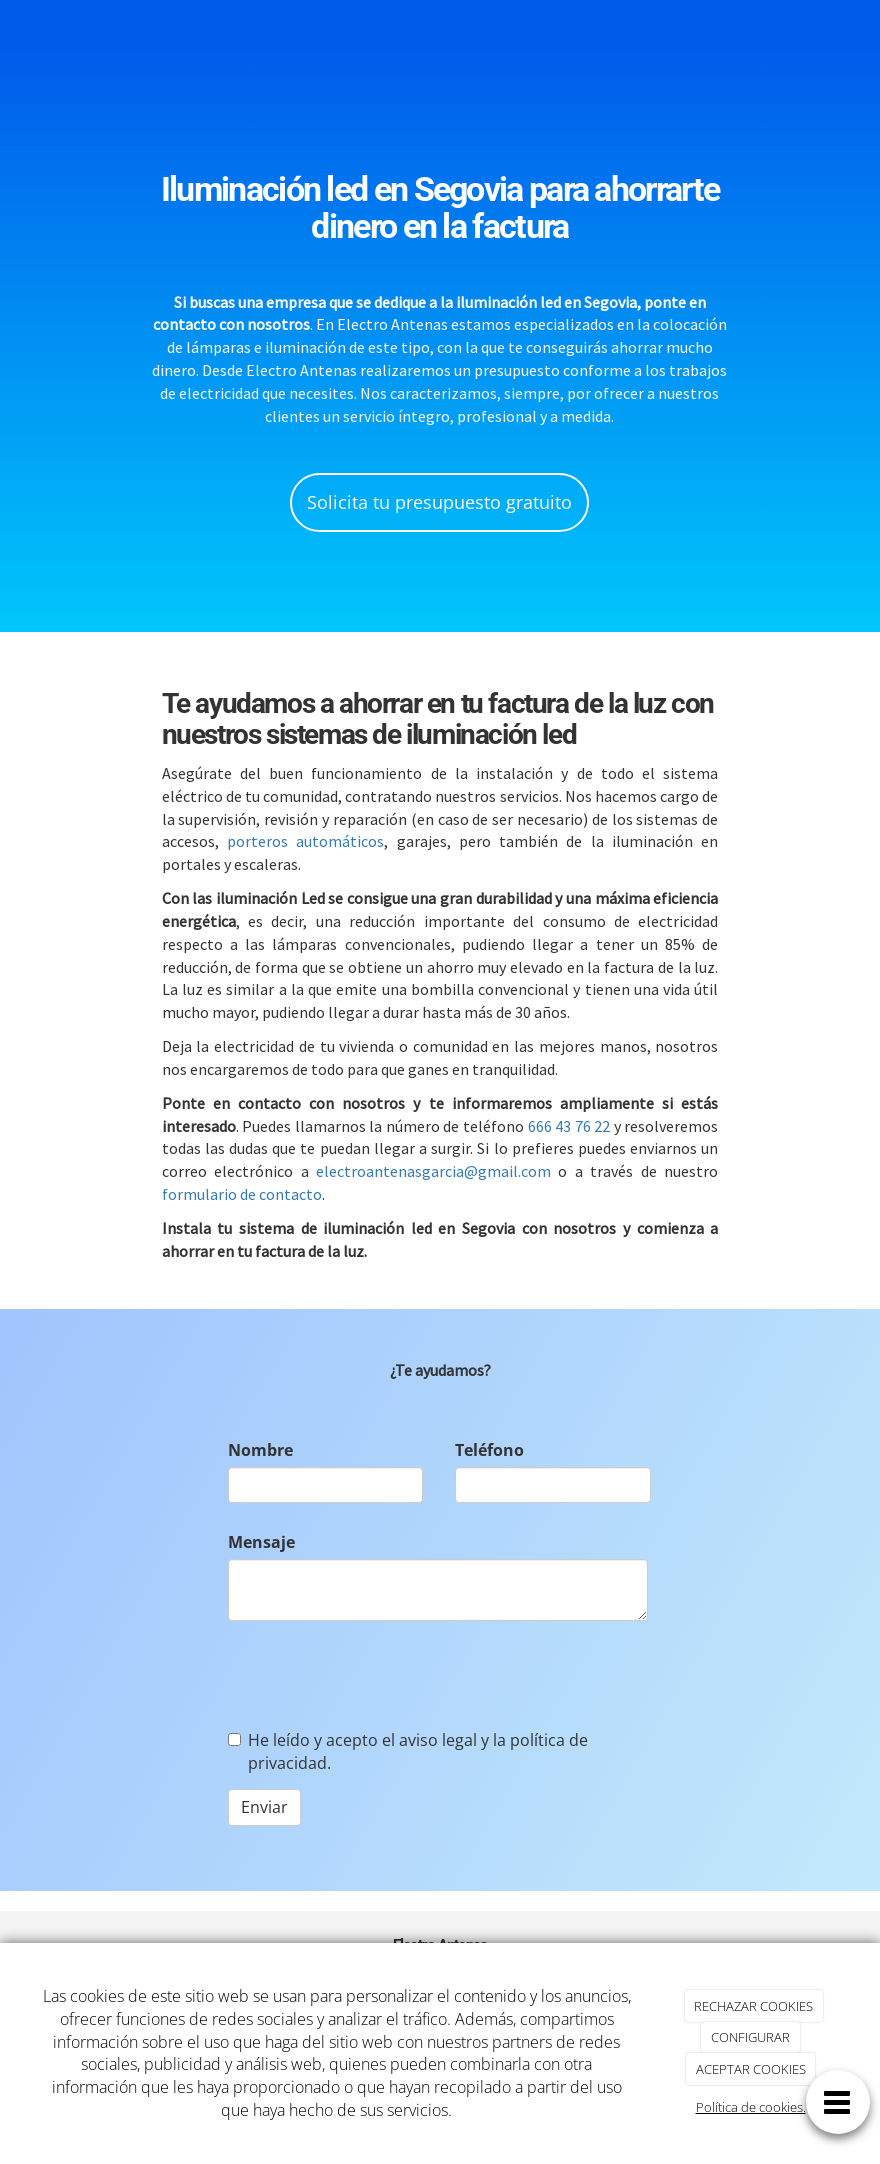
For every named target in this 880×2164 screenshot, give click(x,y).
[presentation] (380, 1675)
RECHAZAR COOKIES (753, 2006)
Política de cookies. (751, 2107)
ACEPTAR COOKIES (751, 2069)
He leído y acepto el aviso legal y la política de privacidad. (408, 1751)
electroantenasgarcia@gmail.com (433, 1171)
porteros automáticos (305, 841)
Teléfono (489, 1450)
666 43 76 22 (569, 1126)
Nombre (260, 1450)
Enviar (264, 1807)
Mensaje (261, 1542)
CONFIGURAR (750, 2037)
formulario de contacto (242, 1194)
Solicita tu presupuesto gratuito (439, 502)
